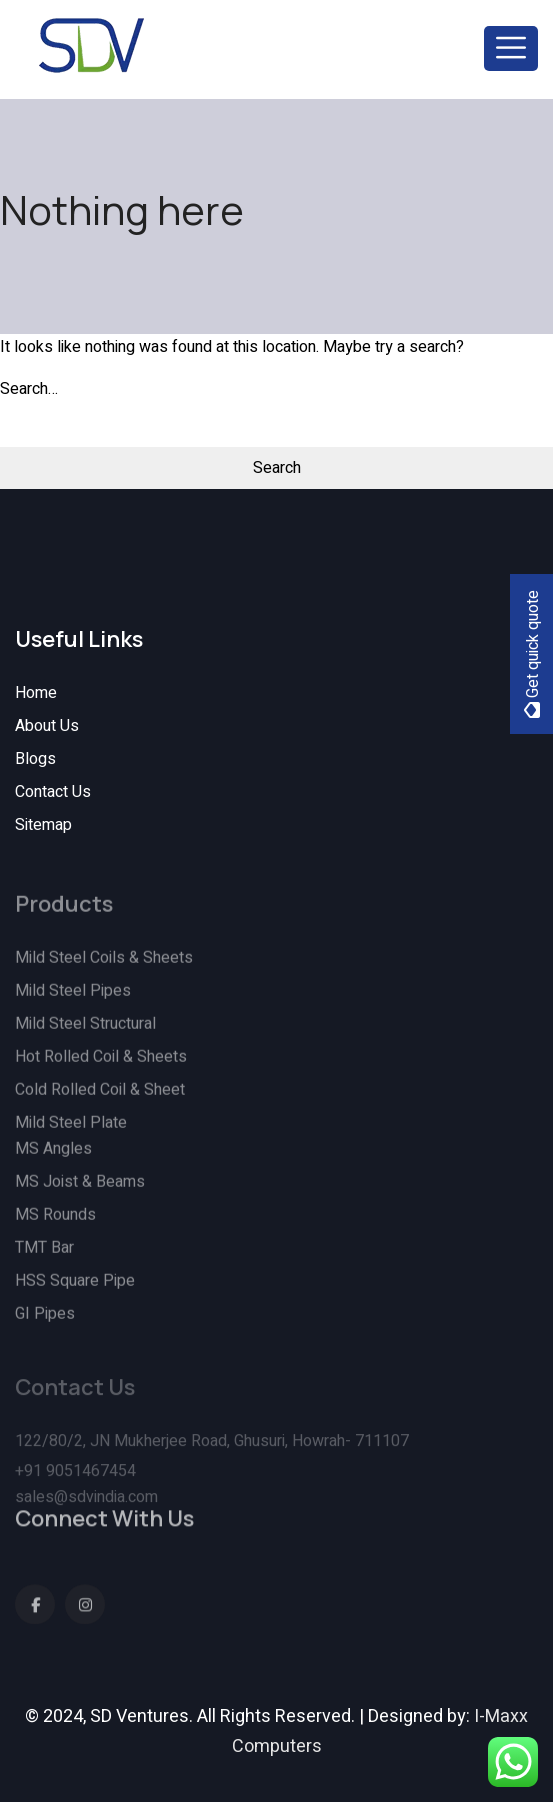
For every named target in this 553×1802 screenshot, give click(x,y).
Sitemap (43, 825)
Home (36, 693)
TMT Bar (44, 1257)
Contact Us (53, 792)
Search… (29, 389)
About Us (47, 726)
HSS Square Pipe (75, 1290)
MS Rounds (55, 1224)
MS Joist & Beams (80, 1191)
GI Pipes (45, 1323)
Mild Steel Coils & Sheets (104, 967)
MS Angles (53, 1158)
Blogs (35, 759)
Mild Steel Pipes (73, 1000)
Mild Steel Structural (85, 1033)
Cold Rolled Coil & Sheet (100, 1099)
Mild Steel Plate (71, 1132)
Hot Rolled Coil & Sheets (101, 1066)
